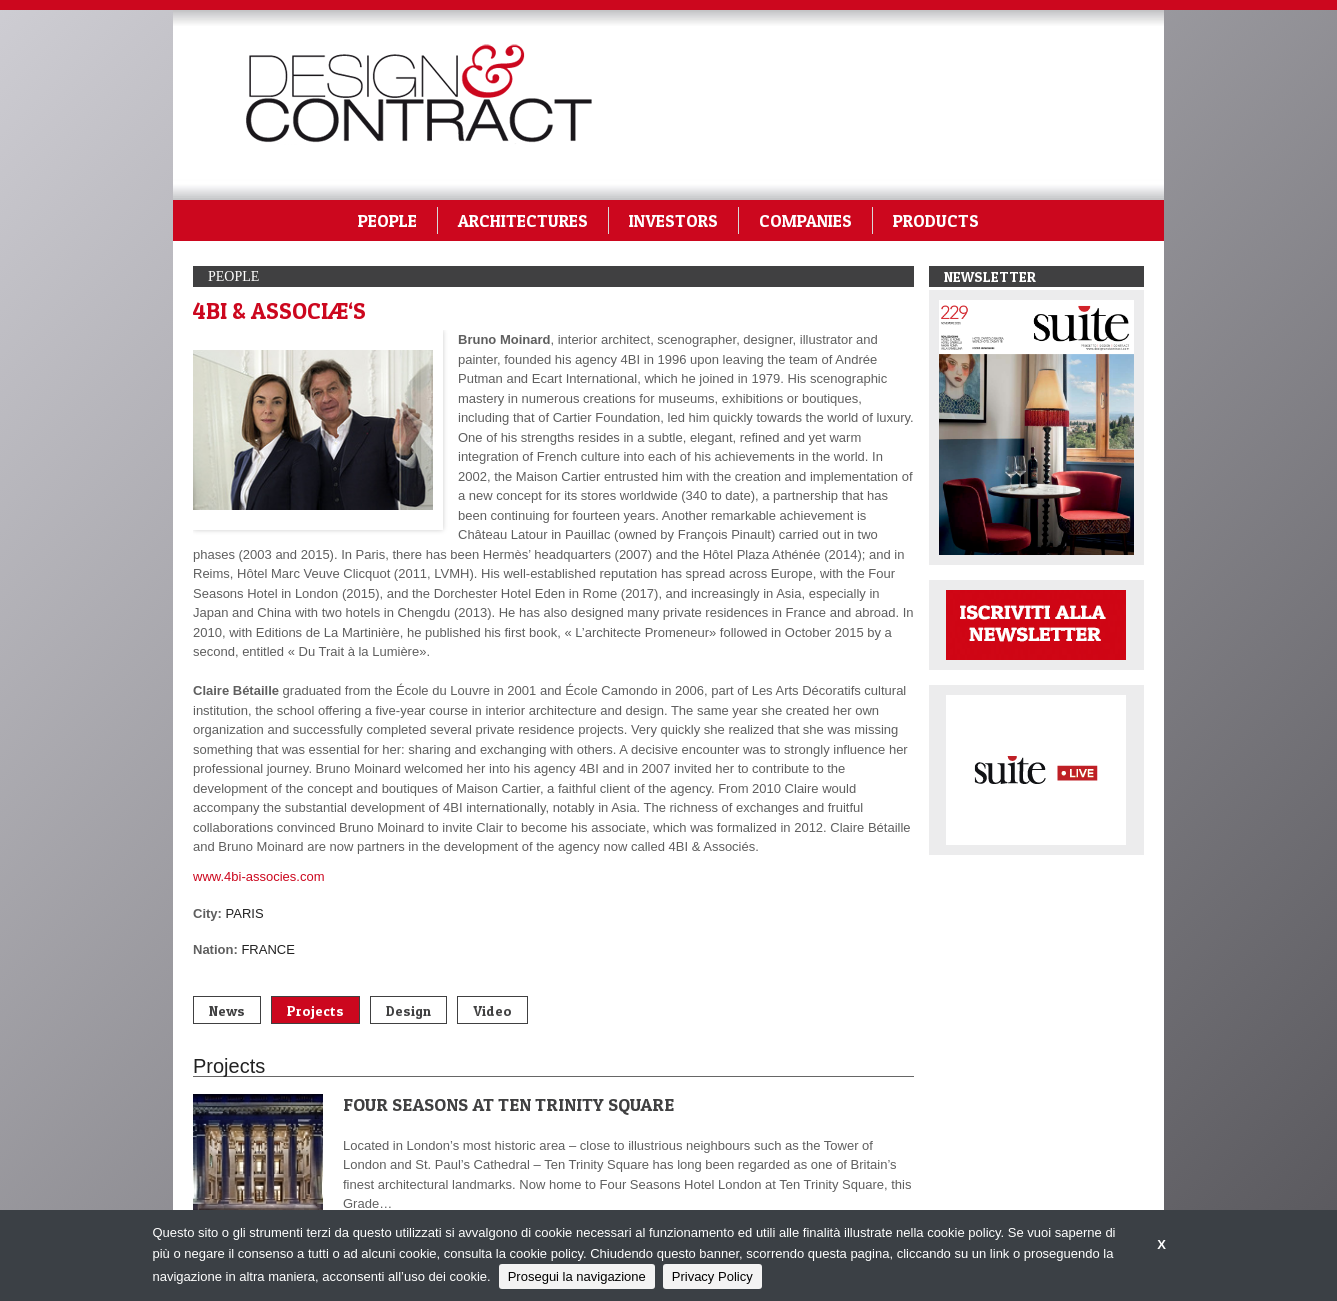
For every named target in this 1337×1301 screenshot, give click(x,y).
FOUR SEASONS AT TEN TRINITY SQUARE (508, 1104)
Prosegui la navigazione (577, 1276)
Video (492, 1010)
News (227, 1010)
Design (408, 1010)
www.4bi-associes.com (259, 876)
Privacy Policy (712, 1276)
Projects (315, 1010)
